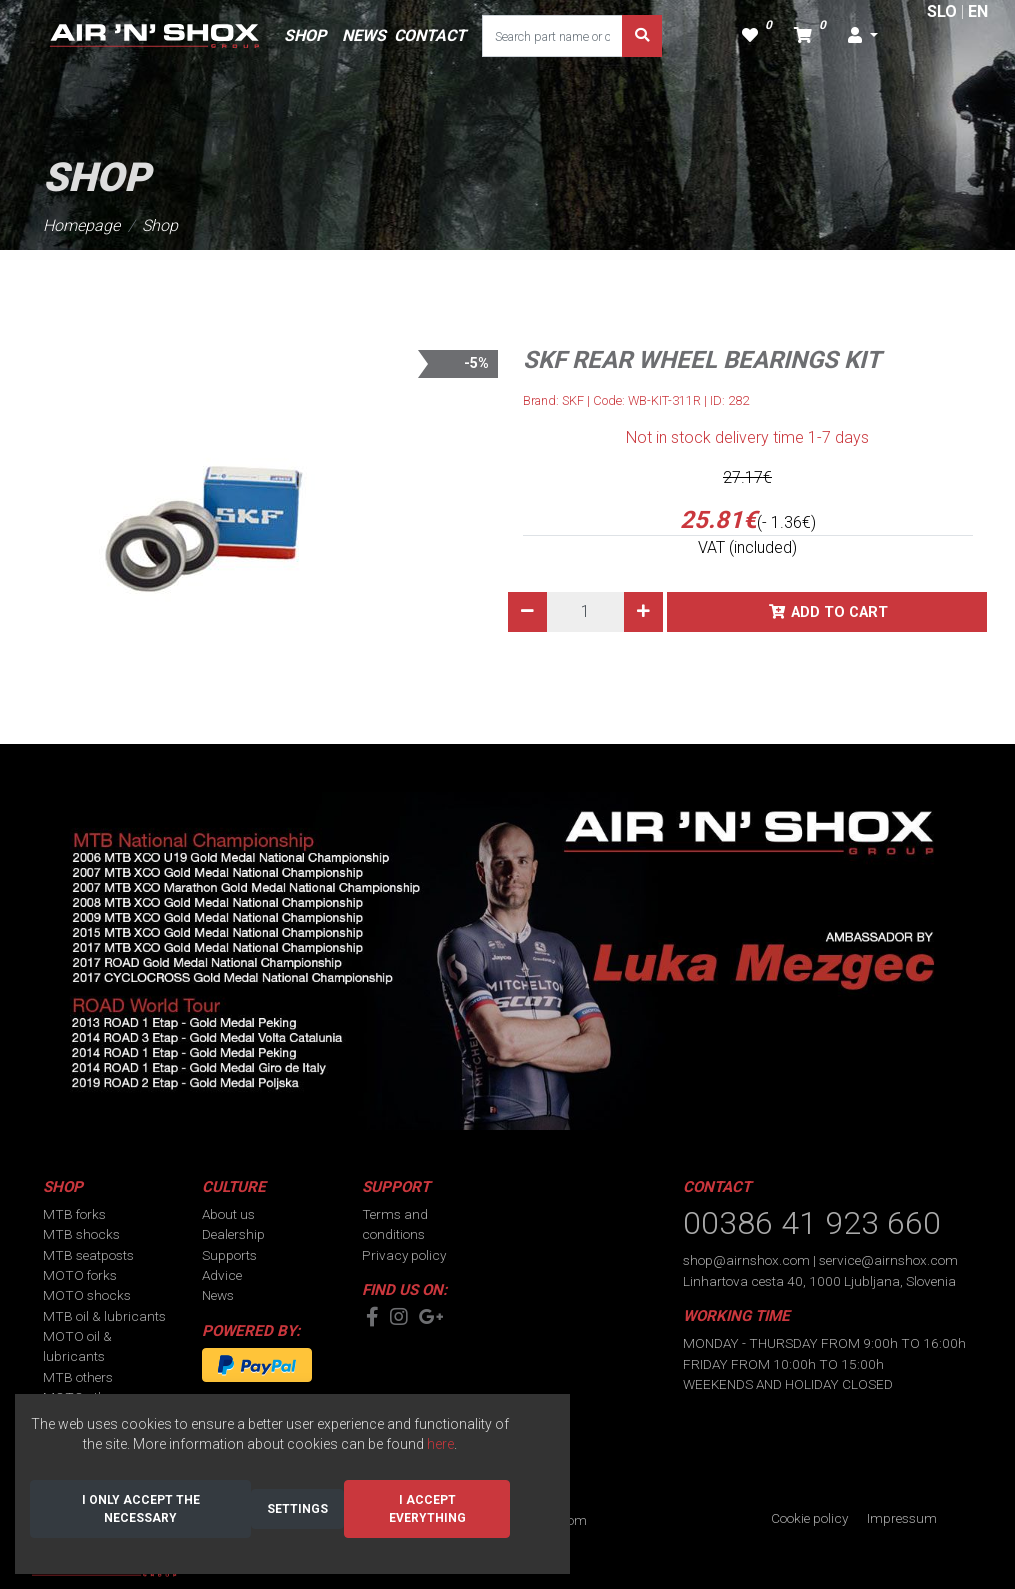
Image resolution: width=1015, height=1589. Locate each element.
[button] (863, 36)
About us (228, 1214)
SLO (942, 11)
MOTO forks (80, 1275)
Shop (160, 225)
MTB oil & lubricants (104, 1316)
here (440, 1444)
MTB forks (74, 1214)
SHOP (305, 35)
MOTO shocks (87, 1295)
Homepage (81, 225)
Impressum (902, 1518)
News (218, 1295)
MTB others (78, 1377)
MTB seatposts (88, 1255)
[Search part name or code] (553, 36)
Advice (222, 1275)
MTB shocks (81, 1234)
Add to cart (839, 612)
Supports (229, 1255)
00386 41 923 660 (812, 1223)
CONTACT (430, 35)
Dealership (233, 1234)
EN (978, 11)
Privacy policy (404, 1255)
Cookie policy (809, 1518)
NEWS (364, 35)
